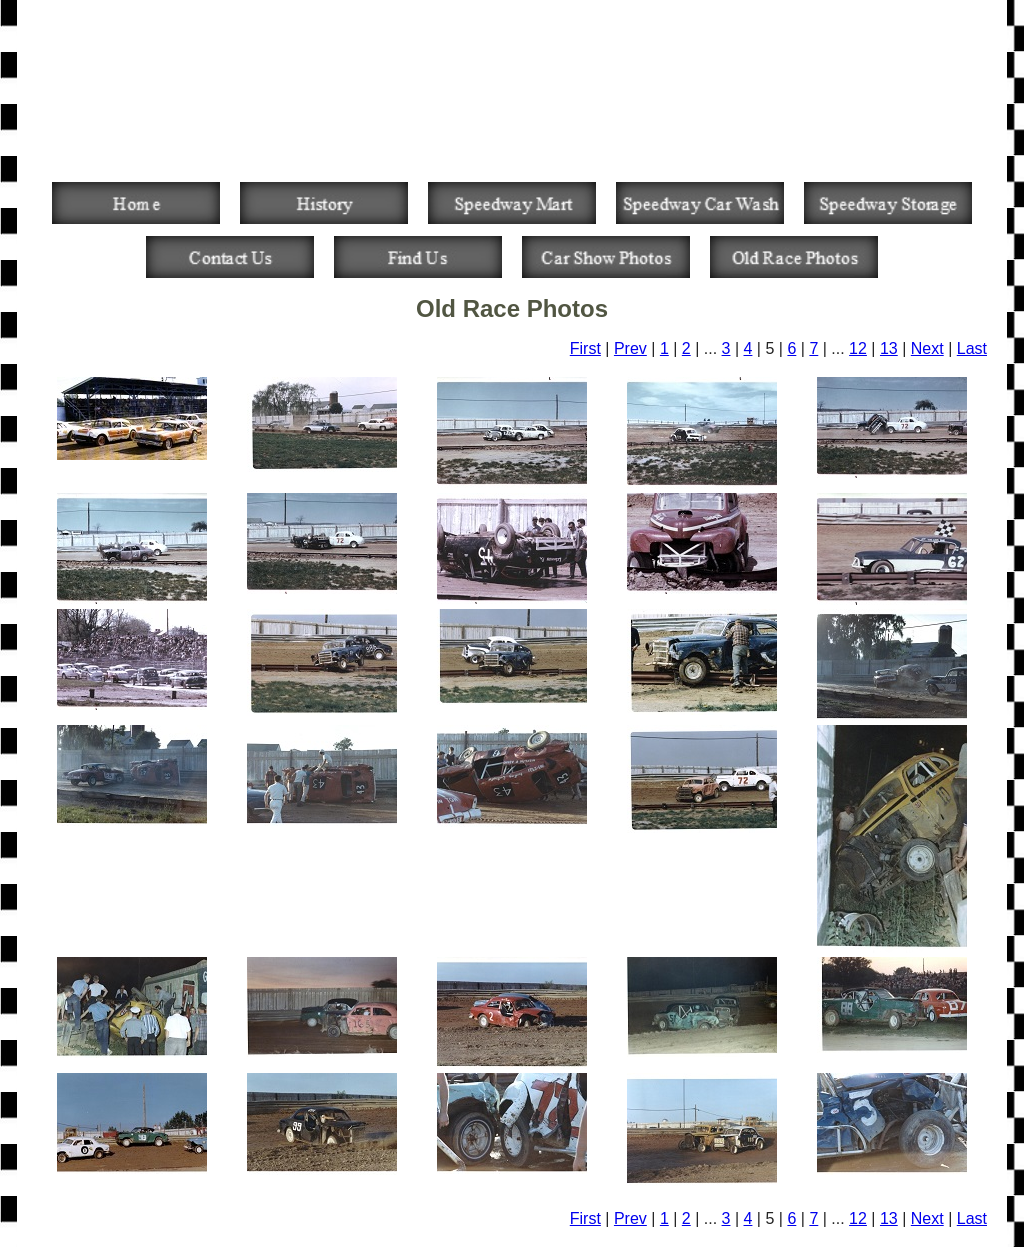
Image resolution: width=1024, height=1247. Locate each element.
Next (927, 348)
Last (972, 348)
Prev (630, 348)
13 (889, 348)
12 (858, 348)
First (585, 348)
